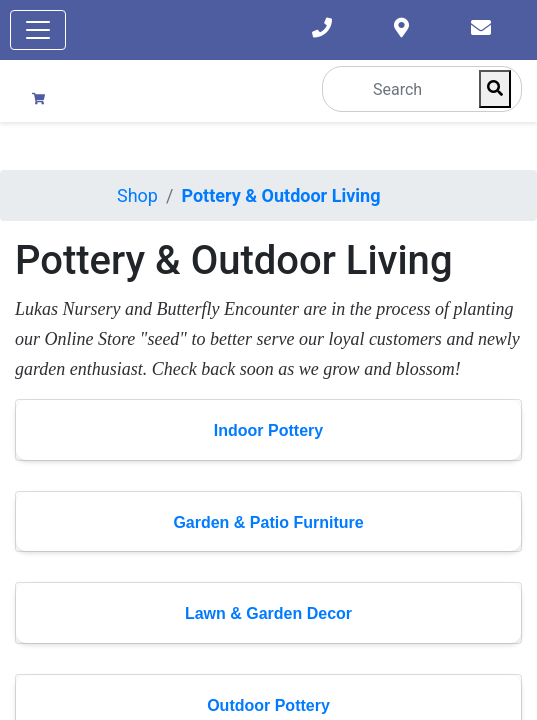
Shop (137, 195)
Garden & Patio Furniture (268, 522)
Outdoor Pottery (268, 705)
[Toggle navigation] (38, 30)
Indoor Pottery (268, 430)
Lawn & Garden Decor (268, 613)
